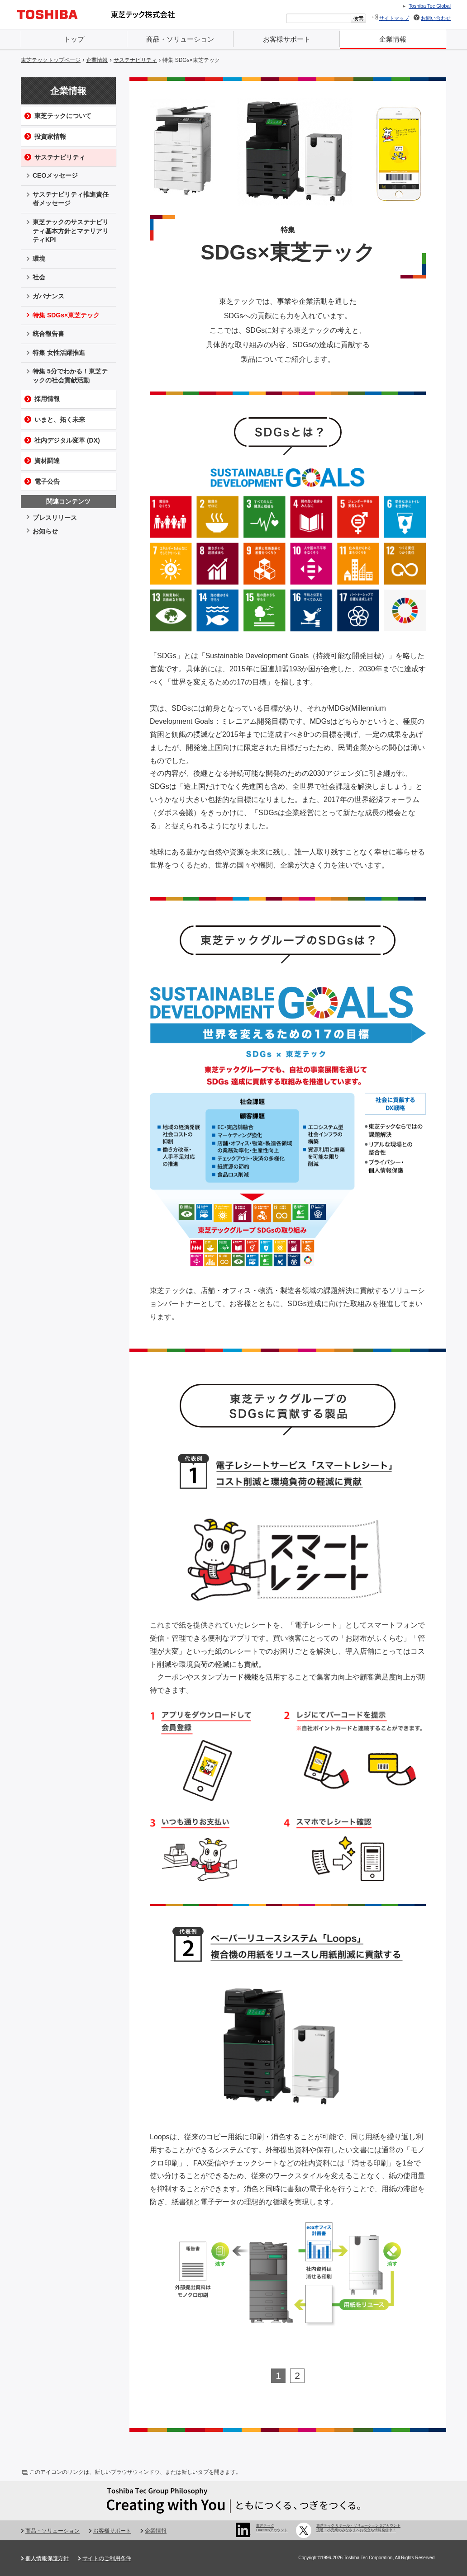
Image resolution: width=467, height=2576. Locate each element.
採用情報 (47, 398)
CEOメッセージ (55, 175)
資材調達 (47, 460)
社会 (39, 277)
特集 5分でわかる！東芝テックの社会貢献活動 (70, 376)
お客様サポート (286, 39)
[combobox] (318, 18)
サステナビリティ (135, 60)
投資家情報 (50, 136)
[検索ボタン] (358, 18)
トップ (74, 39)
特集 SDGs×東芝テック (190, 60)
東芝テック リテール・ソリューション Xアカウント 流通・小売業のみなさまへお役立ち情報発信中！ (358, 2528)
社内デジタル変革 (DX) (67, 440)
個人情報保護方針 (47, 2558)
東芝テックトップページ (51, 60)
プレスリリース (55, 517)
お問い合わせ (436, 18)
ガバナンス (48, 296)
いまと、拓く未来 (59, 419)
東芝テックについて (62, 115)
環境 (39, 258)
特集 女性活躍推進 (59, 352)
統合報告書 (48, 333)
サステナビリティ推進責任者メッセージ (71, 199)
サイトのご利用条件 (106, 2558)
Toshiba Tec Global (430, 6)
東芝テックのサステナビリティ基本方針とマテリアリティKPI (71, 230)
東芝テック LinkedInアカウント (272, 2528)
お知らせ (45, 531)
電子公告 (47, 481)
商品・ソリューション (180, 39)
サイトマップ (394, 18)
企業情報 (392, 39)
